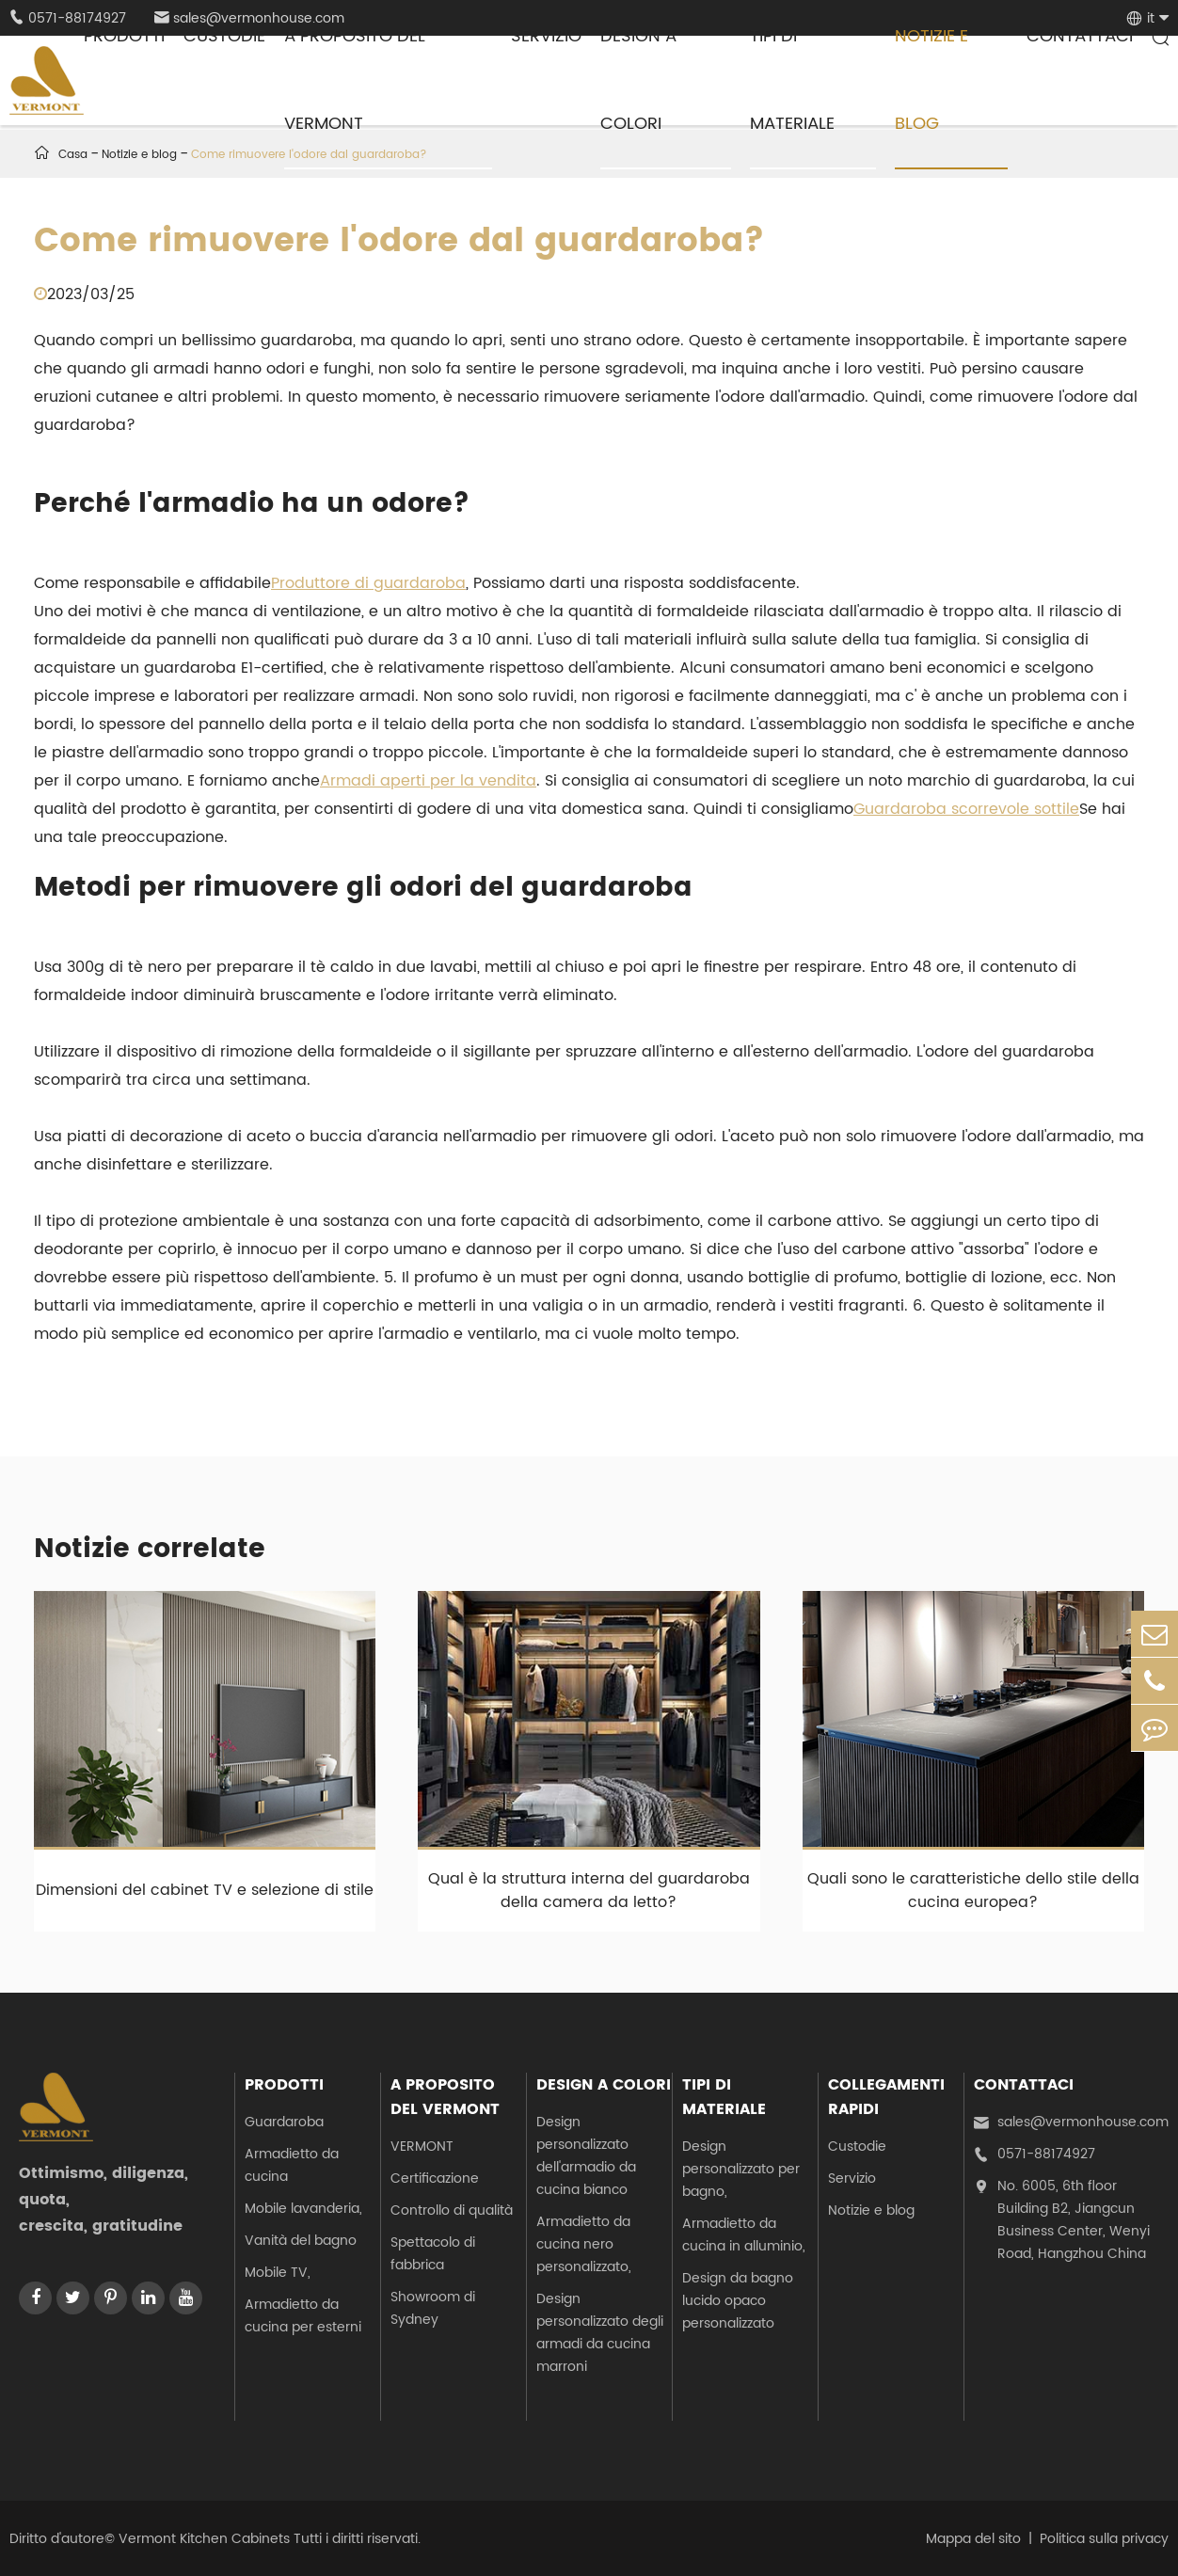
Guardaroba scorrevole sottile (966, 809)
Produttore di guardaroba (368, 583)
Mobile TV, (277, 2272)
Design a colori (603, 2085)
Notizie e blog (871, 2210)
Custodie (857, 2146)
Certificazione (434, 2178)
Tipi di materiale (724, 2097)
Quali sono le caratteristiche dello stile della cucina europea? (973, 1891)
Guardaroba (284, 2122)
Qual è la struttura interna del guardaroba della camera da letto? (589, 1891)
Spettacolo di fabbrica (432, 2254)
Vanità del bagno (301, 2240)
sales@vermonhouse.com (1071, 2122)
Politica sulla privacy (1104, 2539)
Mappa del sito (973, 2539)
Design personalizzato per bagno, (741, 2169)
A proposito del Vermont (445, 2097)
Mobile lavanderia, (303, 2208)
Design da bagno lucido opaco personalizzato (737, 2300)
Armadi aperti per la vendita (428, 781)
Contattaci (1024, 2085)
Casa (73, 155)
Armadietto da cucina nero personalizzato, (583, 2244)
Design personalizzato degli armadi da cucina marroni (599, 2332)
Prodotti (284, 2085)
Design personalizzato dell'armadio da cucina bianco (586, 2156)
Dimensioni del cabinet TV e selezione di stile (205, 1890)
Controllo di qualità (451, 2210)
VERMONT (422, 2146)
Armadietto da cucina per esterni (303, 2316)
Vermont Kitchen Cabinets (204, 2539)
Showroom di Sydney (432, 2308)
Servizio (852, 2178)
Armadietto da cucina (292, 2165)
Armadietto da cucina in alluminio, (743, 2235)
